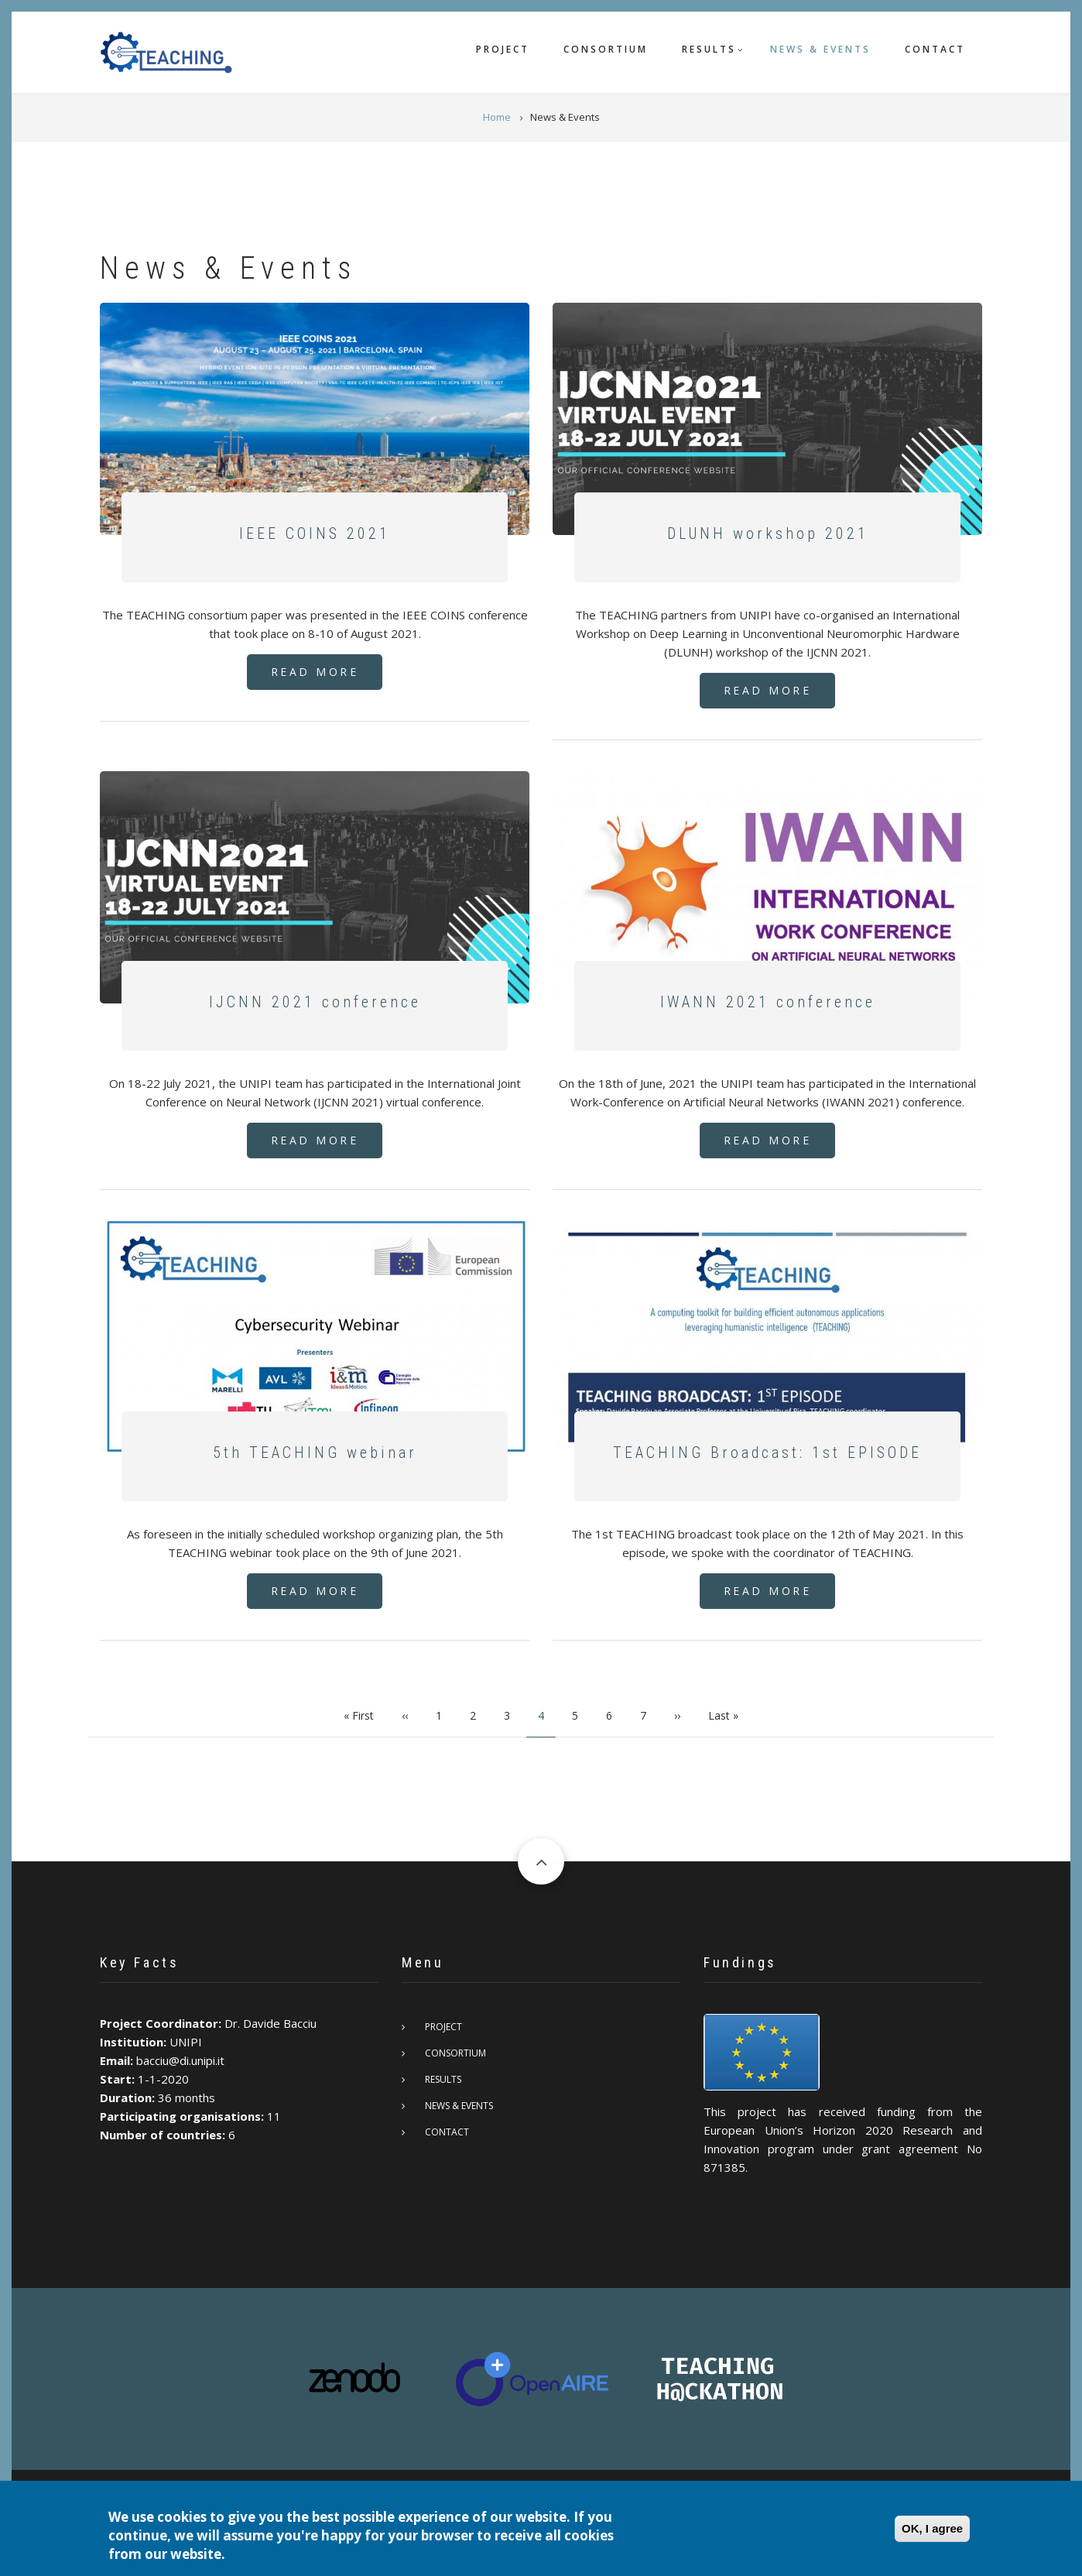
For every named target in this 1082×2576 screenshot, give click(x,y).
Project (502, 49)
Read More (315, 671)
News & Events (820, 49)
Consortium (605, 49)
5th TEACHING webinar (315, 1452)
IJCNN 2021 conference (315, 1002)
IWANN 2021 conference (767, 1002)
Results (709, 49)
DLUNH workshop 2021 (767, 533)
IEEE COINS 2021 (314, 533)
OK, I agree (932, 2528)
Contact (935, 49)
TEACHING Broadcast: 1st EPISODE (767, 1452)
